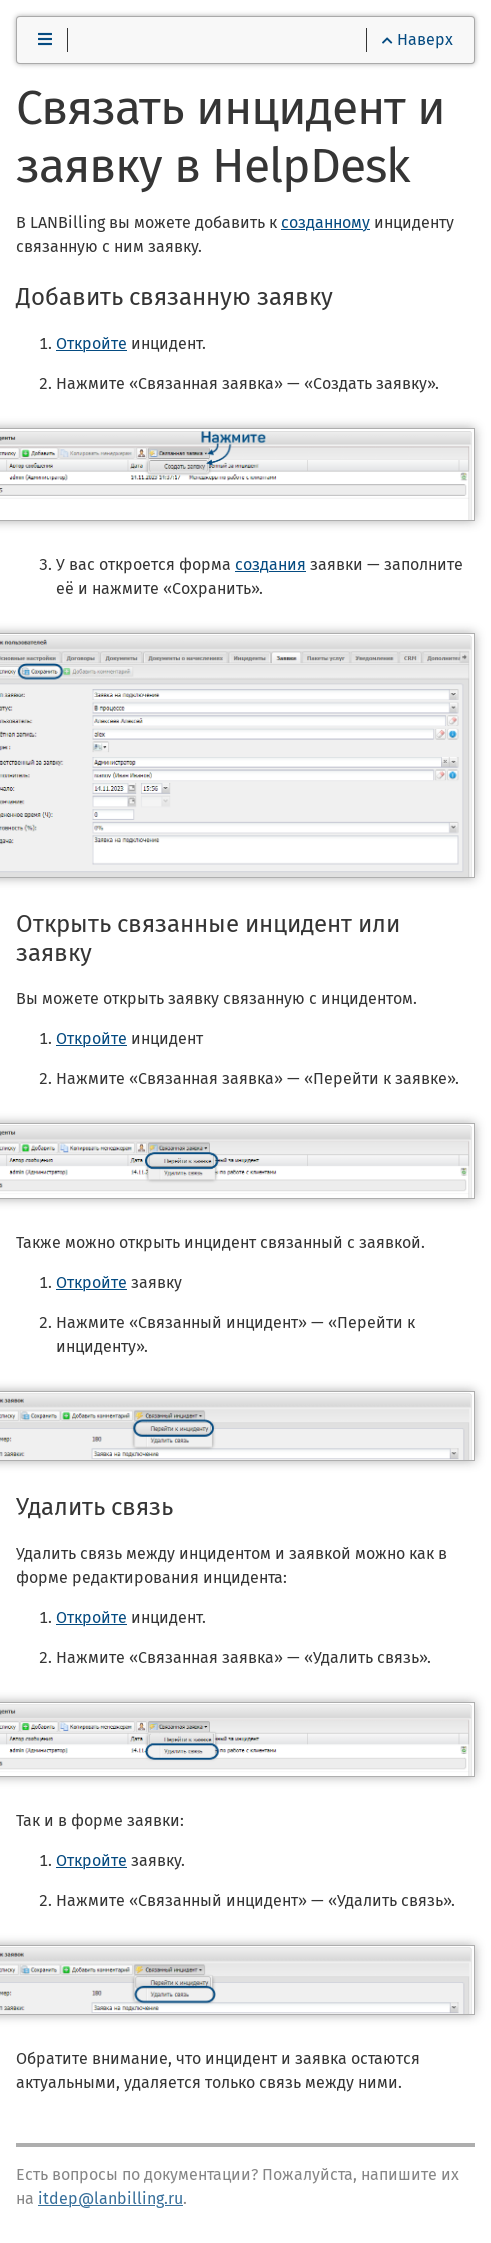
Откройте (91, 343)
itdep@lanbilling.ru (110, 2198)
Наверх (417, 39)
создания (270, 564)
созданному (325, 222)
